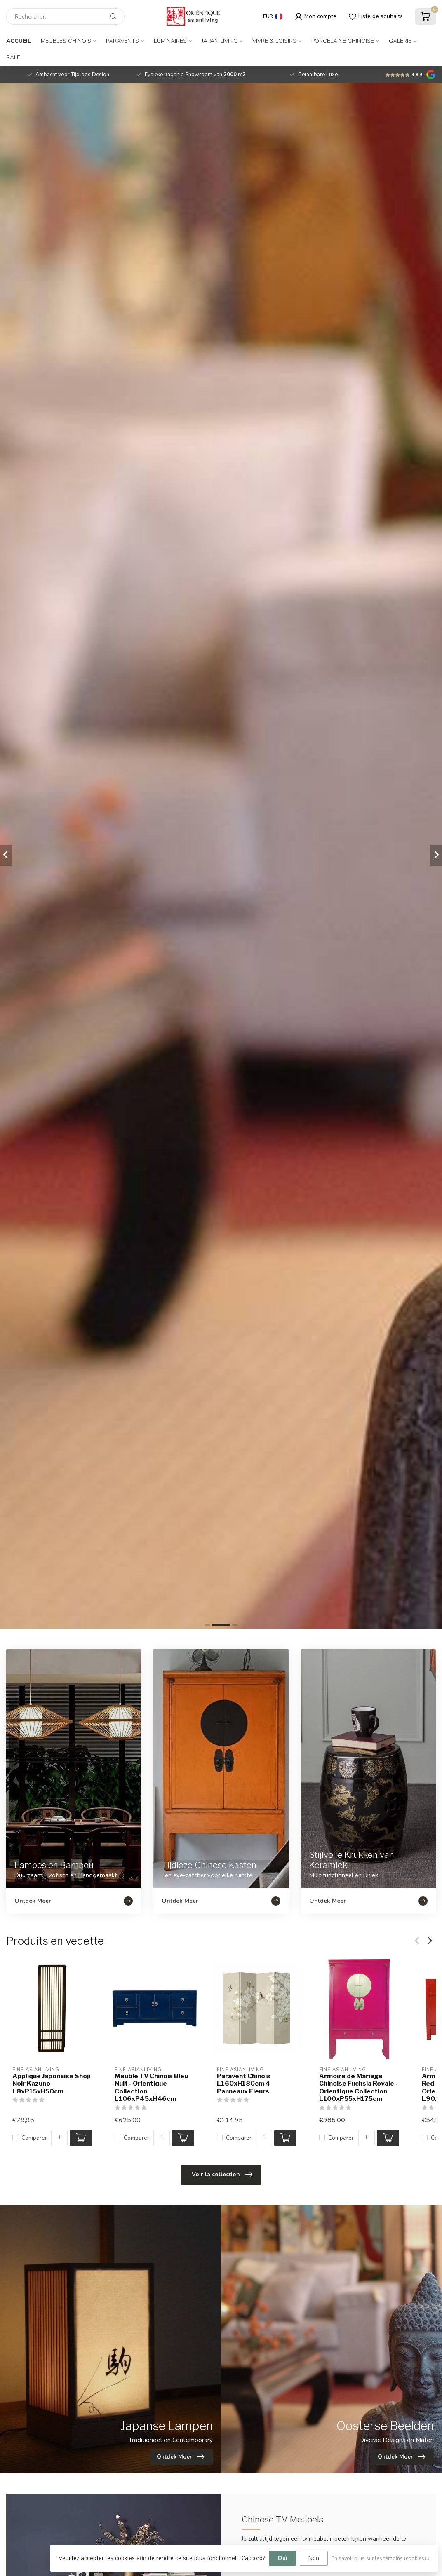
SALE (13, 57)
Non (313, 2558)
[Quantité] (59, 2138)
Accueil (18, 41)
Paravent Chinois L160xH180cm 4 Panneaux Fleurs (243, 2083)
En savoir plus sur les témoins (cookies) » (381, 2558)
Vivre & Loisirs (274, 41)
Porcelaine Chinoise (342, 41)
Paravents (122, 41)
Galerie (400, 41)
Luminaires (170, 41)
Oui (282, 2558)
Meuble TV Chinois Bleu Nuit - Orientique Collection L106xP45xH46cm (151, 2087)
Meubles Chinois (66, 41)
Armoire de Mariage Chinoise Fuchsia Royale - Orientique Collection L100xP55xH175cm (358, 2087)
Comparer (34, 2138)
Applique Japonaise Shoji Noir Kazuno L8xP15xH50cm (51, 2083)
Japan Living (219, 41)
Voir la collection (222, 2174)
